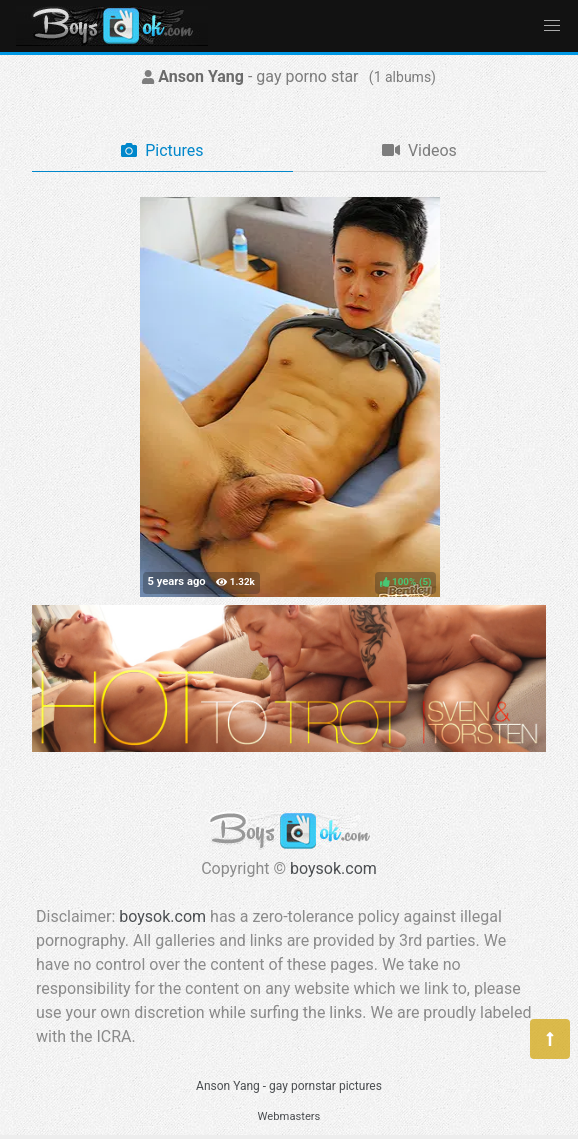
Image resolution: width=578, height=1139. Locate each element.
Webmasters (289, 1116)
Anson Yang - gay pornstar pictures (289, 1086)
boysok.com (333, 868)
